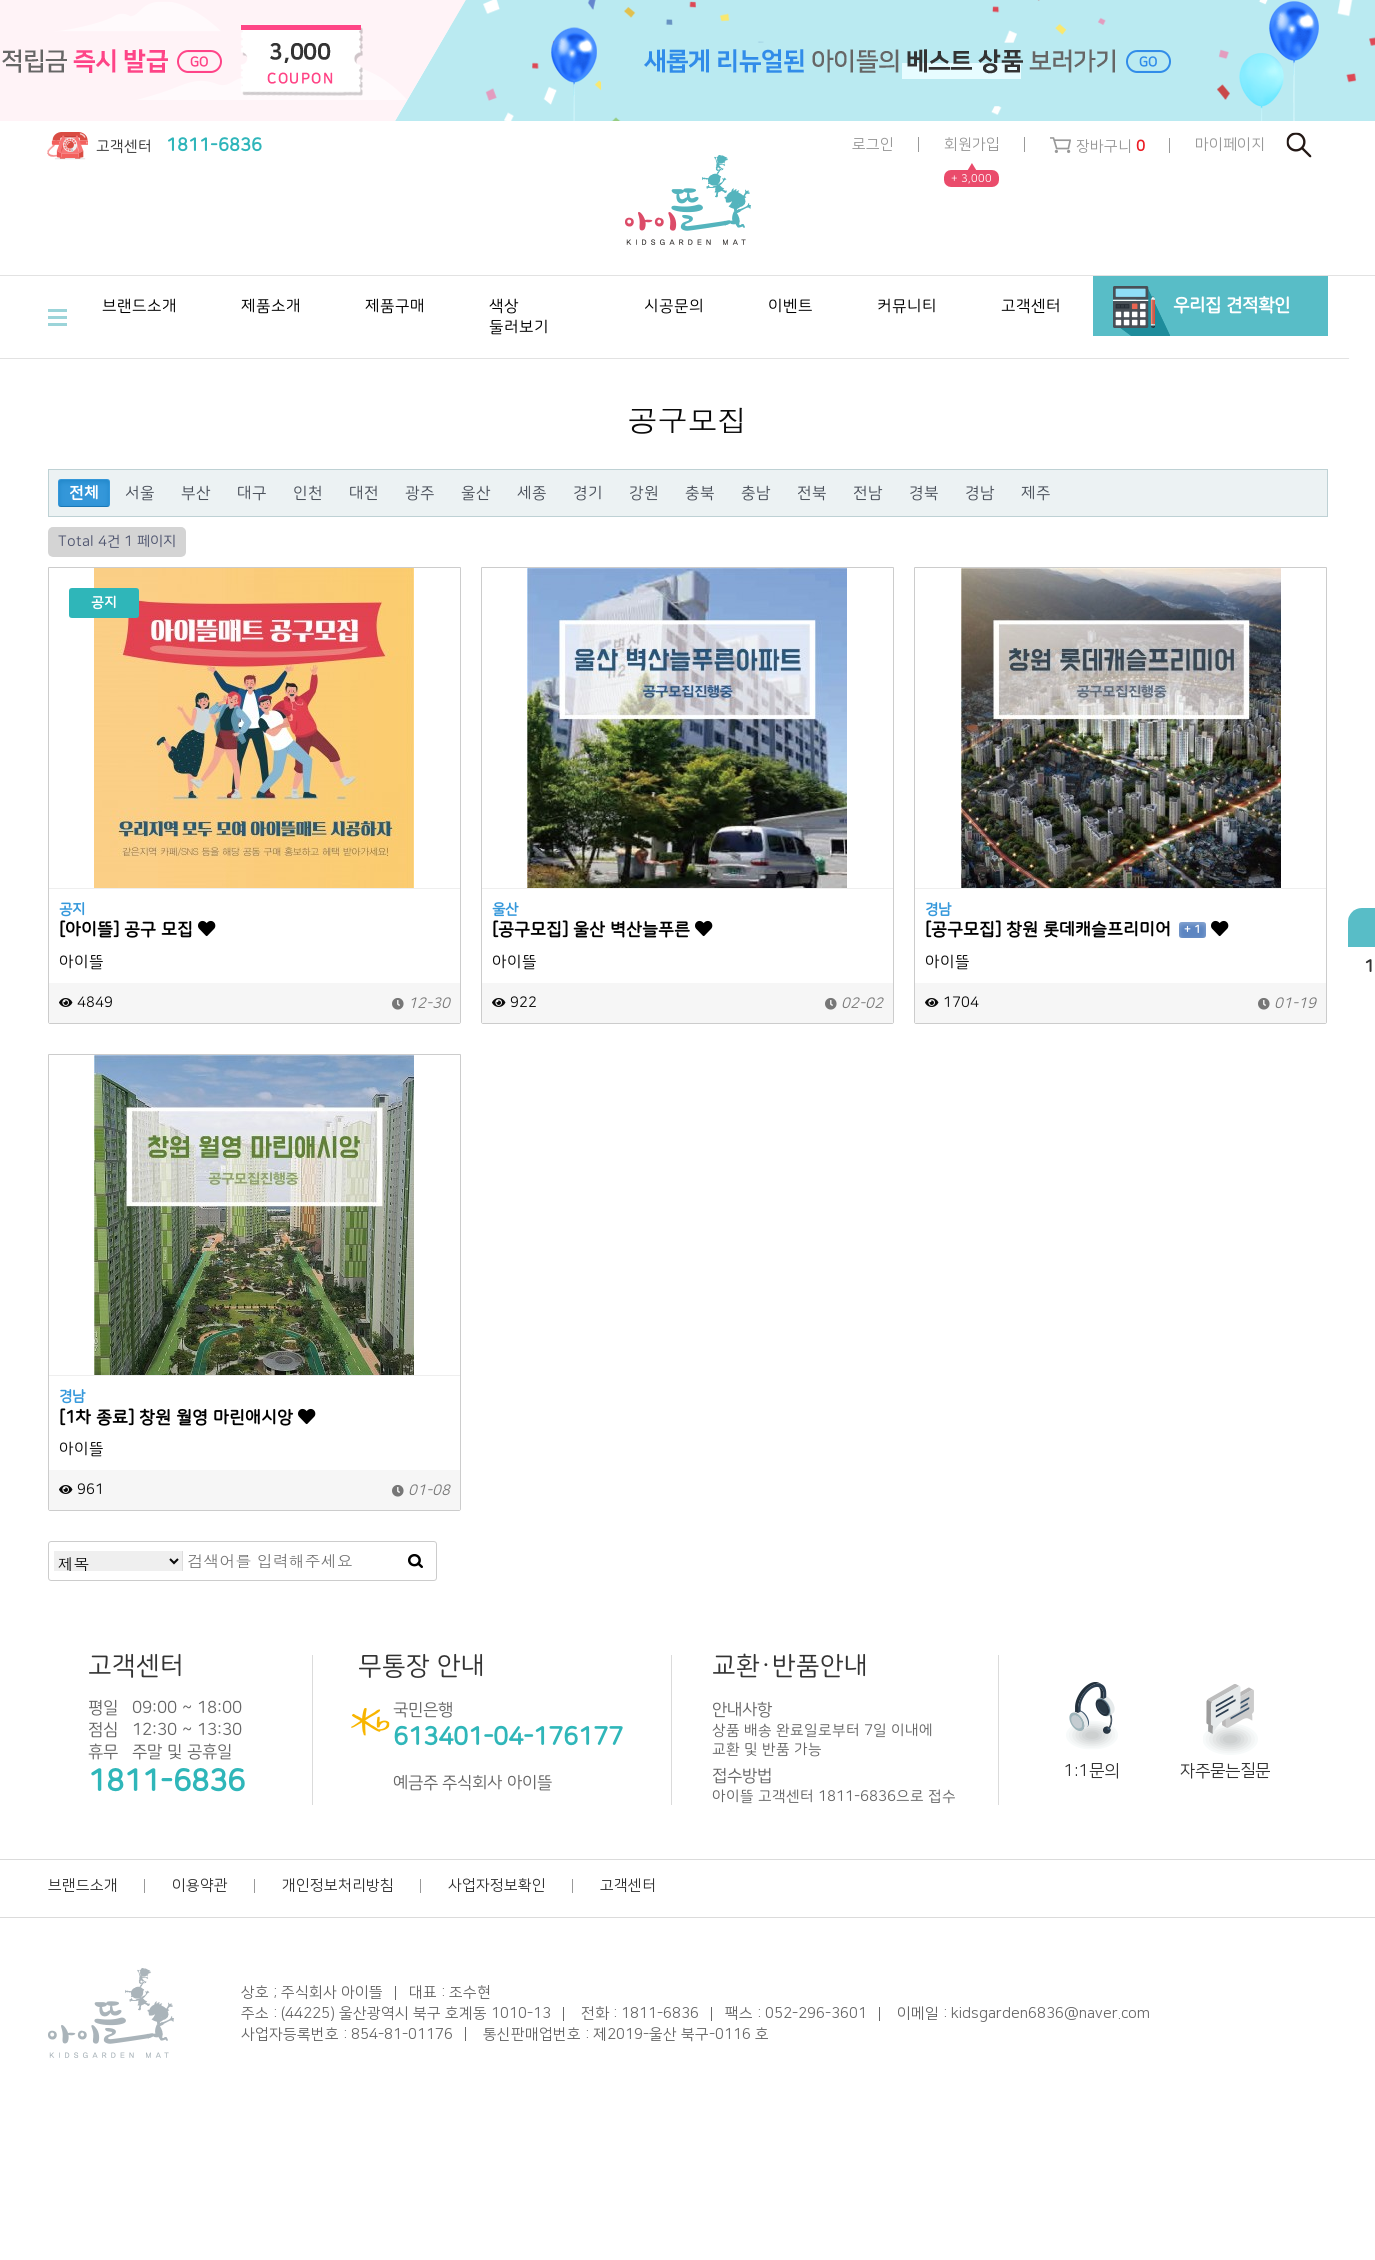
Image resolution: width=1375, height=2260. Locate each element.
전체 (84, 493)
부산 (196, 493)
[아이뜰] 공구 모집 (137, 929)
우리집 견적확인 (1231, 305)
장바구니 (1097, 146)
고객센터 (628, 1885)
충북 (700, 493)
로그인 (873, 144)
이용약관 (200, 1885)
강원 (644, 493)
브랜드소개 (83, 1885)
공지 (72, 909)
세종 (532, 493)
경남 (980, 493)
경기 (588, 493)
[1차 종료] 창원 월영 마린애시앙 (187, 1417)
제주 (1036, 493)
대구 (252, 493)
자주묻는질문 (1225, 1771)
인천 (308, 493)
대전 (364, 493)
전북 (812, 493)
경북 (924, 493)
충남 (756, 493)
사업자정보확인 (497, 1885)
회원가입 (972, 145)
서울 (140, 493)
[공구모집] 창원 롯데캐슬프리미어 (1076, 929)
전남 (868, 493)
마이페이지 (1230, 144)
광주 (420, 493)
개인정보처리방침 (338, 1885)
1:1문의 (1091, 1771)
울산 (476, 493)
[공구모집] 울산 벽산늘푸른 (602, 929)
